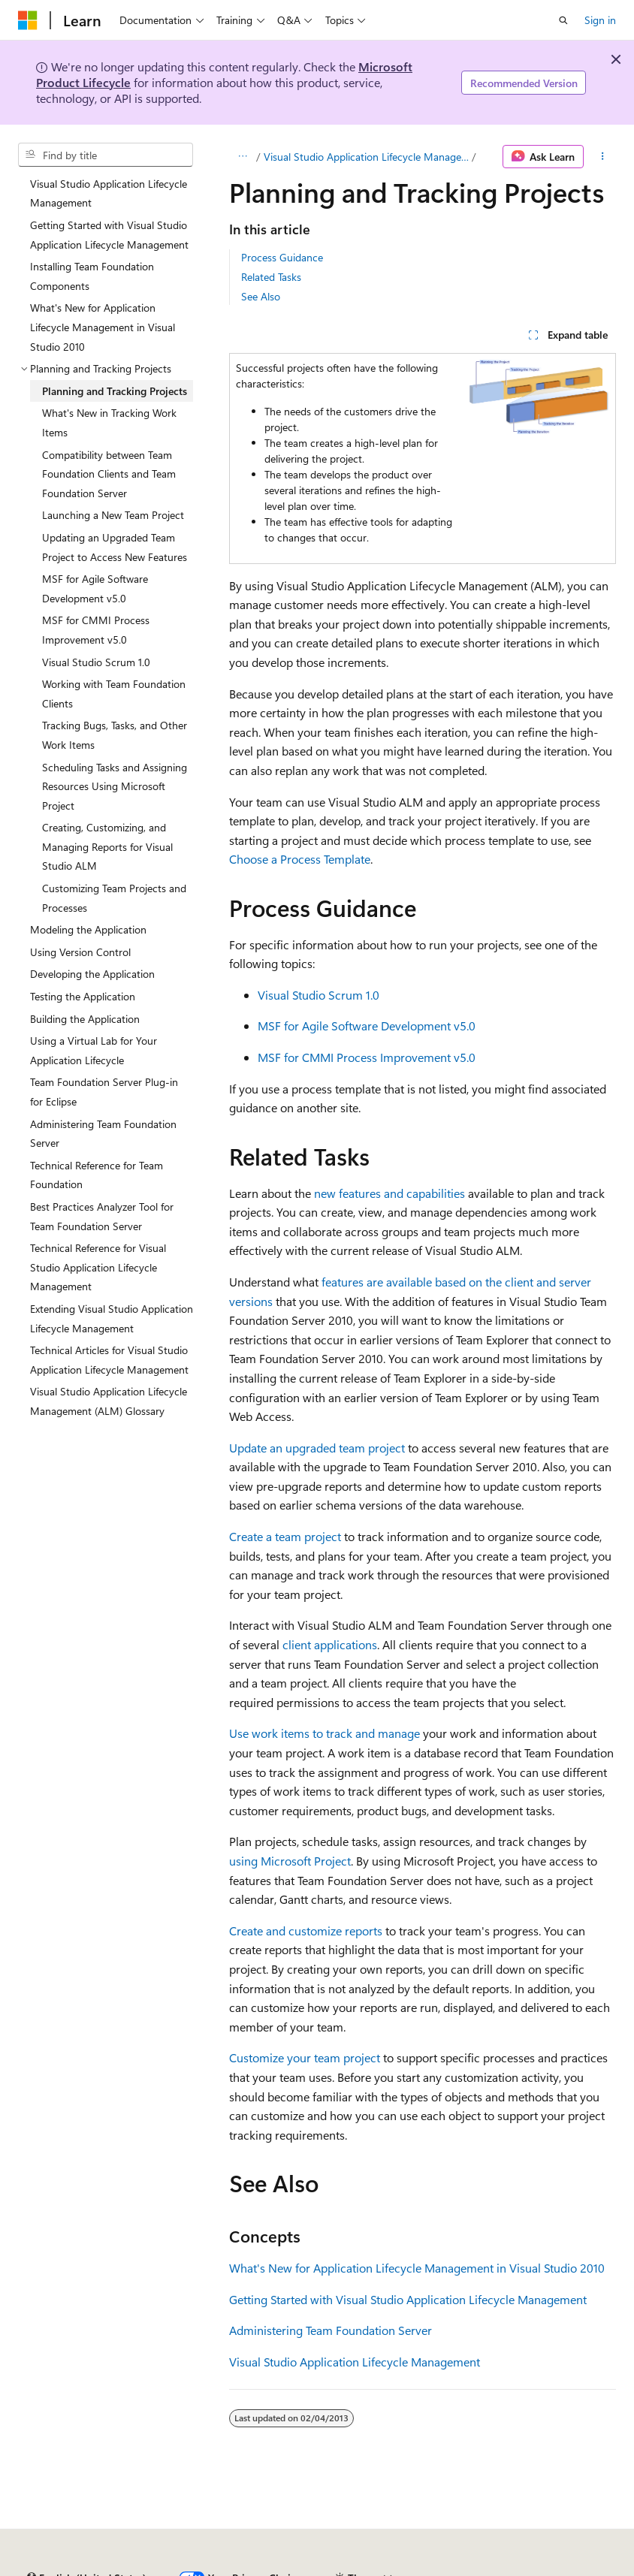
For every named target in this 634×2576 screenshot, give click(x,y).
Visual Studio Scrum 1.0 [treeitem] (96, 662)
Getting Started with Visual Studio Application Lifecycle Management (408, 2299)
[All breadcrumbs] (242, 157)
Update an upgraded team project (317, 1447)
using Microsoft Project (290, 1861)
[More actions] (603, 157)
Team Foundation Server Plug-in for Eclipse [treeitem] (104, 1092)
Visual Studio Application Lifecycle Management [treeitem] (108, 193)
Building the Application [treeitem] (85, 1019)
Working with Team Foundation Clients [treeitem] (114, 693)
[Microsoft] (28, 20)
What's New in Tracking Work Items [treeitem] (109, 422)
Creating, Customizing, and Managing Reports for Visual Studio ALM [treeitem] (107, 846)
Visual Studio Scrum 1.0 (318, 995)
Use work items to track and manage (324, 1733)
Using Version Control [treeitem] (80, 952)
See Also (260, 296)
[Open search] (563, 20)
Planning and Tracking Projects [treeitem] (114, 391)
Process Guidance (282, 257)
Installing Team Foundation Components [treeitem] (92, 276)
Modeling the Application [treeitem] (88, 929)
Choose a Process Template (299, 859)
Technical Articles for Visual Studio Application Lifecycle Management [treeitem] (109, 1360)
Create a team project (285, 1536)
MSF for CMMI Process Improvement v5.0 (367, 1057)
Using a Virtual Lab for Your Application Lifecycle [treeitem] (93, 1050)
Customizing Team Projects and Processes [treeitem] (114, 898)
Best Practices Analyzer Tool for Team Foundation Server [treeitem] (102, 1216)
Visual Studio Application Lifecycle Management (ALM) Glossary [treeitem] (108, 1401)
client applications (329, 1644)
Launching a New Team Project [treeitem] (113, 515)
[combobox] (105, 155)
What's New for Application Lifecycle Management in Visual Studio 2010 (417, 2268)
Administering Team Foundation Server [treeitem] (103, 1134)
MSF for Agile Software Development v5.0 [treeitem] (95, 588)
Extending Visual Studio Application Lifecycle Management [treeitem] (111, 1318)
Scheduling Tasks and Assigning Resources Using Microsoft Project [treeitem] (114, 786)
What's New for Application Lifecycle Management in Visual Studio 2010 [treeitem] (102, 326)
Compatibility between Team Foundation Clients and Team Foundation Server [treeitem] (109, 474)
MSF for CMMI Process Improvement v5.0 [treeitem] (95, 630)
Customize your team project (304, 2057)
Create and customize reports (305, 1930)
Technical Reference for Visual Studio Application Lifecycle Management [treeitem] (98, 1267)
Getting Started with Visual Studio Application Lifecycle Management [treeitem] (109, 235)
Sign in (600, 20)
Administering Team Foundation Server (330, 2330)
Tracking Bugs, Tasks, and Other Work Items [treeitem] (114, 735)
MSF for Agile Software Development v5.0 (367, 1025)
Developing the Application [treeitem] (92, 974)
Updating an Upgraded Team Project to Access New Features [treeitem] (114, 547)
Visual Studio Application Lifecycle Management (366, 156)
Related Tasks (271, 277)
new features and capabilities (389, 1193)
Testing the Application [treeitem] (82, 996)
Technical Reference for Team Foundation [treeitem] (96, 1175)
